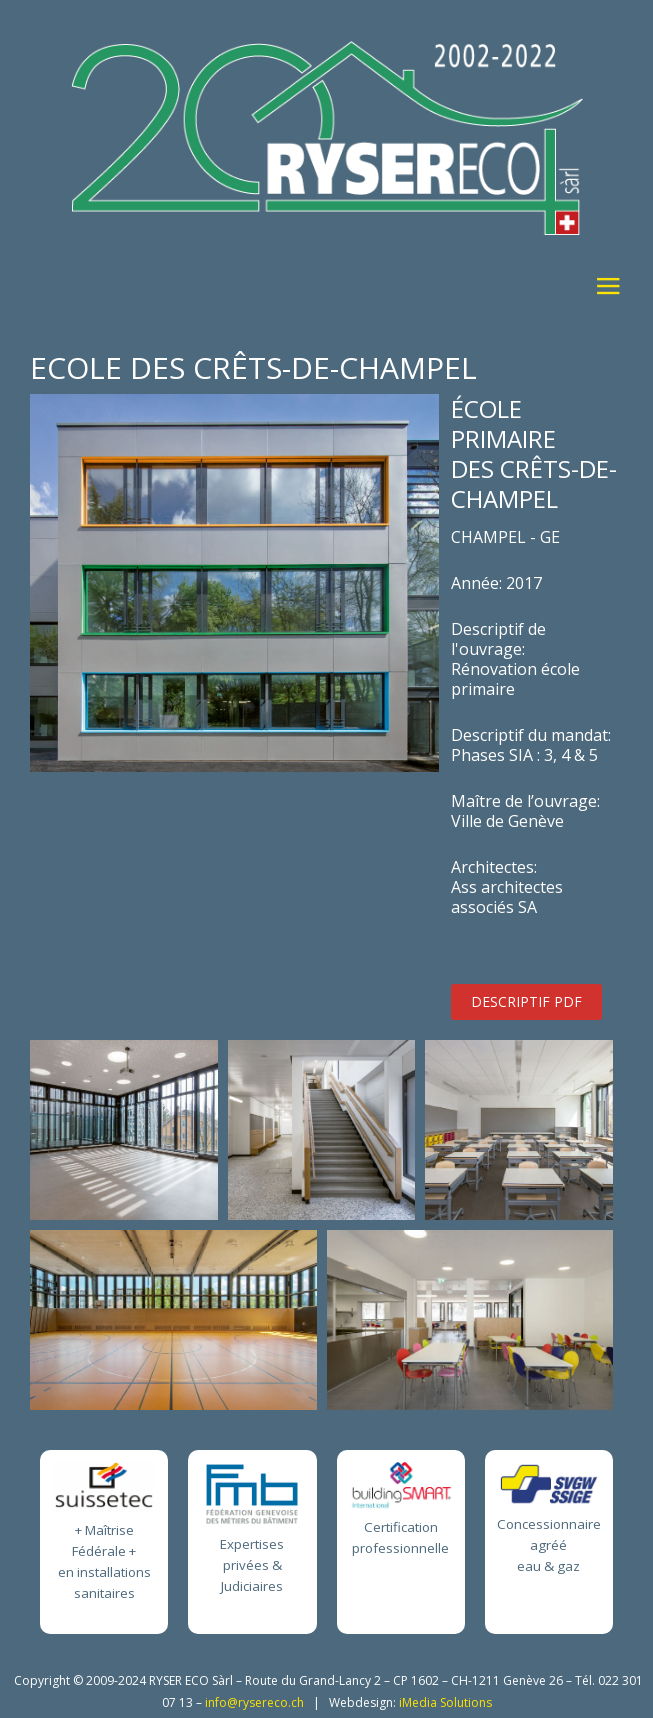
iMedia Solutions (445, 1702)
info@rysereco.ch (254, 1702)
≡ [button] (607, 289)
